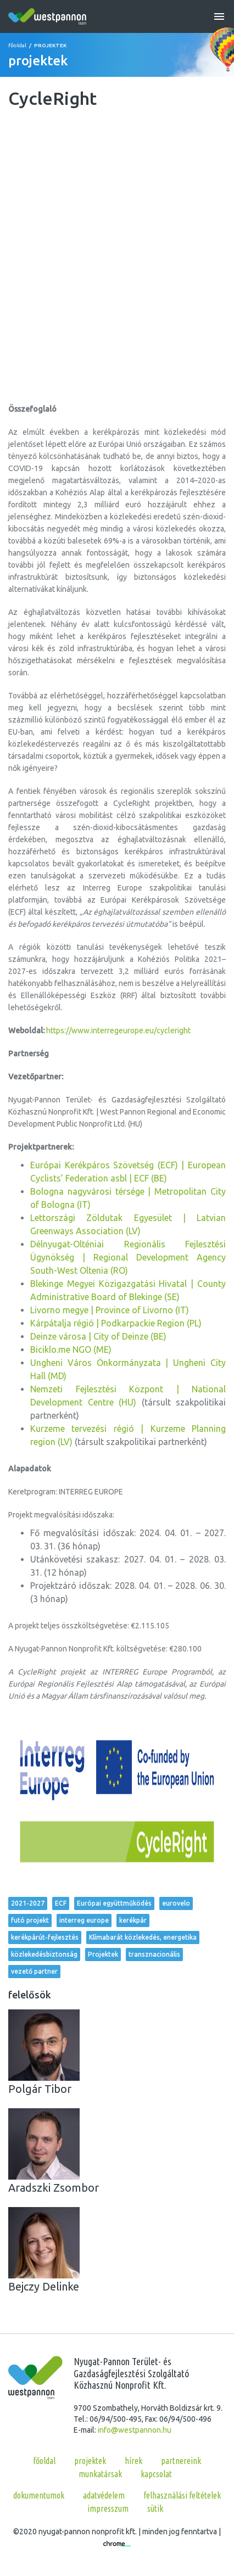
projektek (90, 2461)
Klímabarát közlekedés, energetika (143, 1937)
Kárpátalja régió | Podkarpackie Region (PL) (116, 1323)
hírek (133, 2461)
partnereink (181, 2461)
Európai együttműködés (114, 1903)
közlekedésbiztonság (44, 1954)
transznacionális (154, 1954)
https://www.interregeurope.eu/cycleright (118, 1030)
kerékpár (133, 1920)
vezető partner (34, 1971)
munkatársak (100, 2474)
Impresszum (108, 2508)
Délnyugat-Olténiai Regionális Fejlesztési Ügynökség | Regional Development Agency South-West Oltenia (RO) (128, 1257)
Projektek (103, 1954)
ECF (60, 1903)
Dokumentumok (38, 2495)
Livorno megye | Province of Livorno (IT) (109, 1310)
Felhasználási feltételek (182, 2495)
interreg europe (84, 1920)
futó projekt (30, 1920)
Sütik (155, 2508)
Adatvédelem (104, 2495)
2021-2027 (27, 1903)
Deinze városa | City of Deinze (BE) (98, 1336)
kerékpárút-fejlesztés (45, 1937)
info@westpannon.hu (134, 2430)
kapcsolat (156, 2474)
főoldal (17, 45)
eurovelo (176, 1903)
